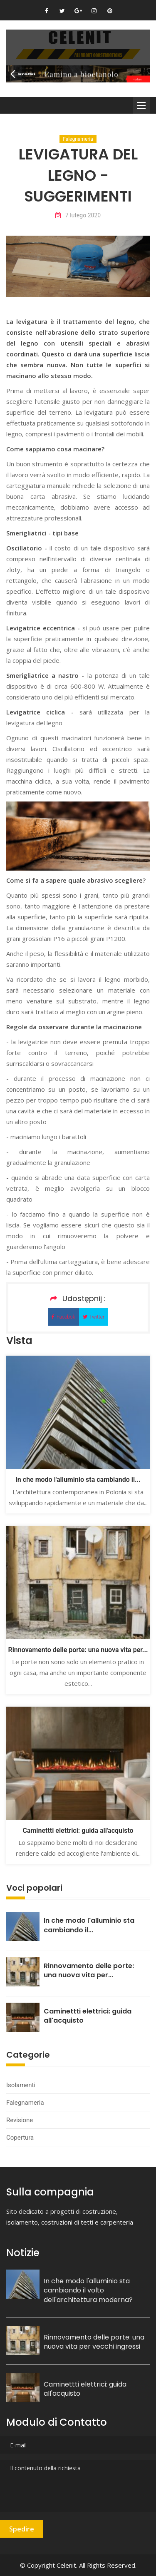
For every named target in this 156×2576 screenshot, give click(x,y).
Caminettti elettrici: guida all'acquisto (77, 1830)
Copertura (20, 2137)
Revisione (19, 2120)
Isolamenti (20, 2085)
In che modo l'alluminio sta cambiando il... (77, 1479)
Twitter (94, 1317)
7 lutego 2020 (78, 215)
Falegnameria (78, 139)
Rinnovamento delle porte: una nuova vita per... (78, 1650)
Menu (141, 105)
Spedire (21, 2529)
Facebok (63, 1317)
